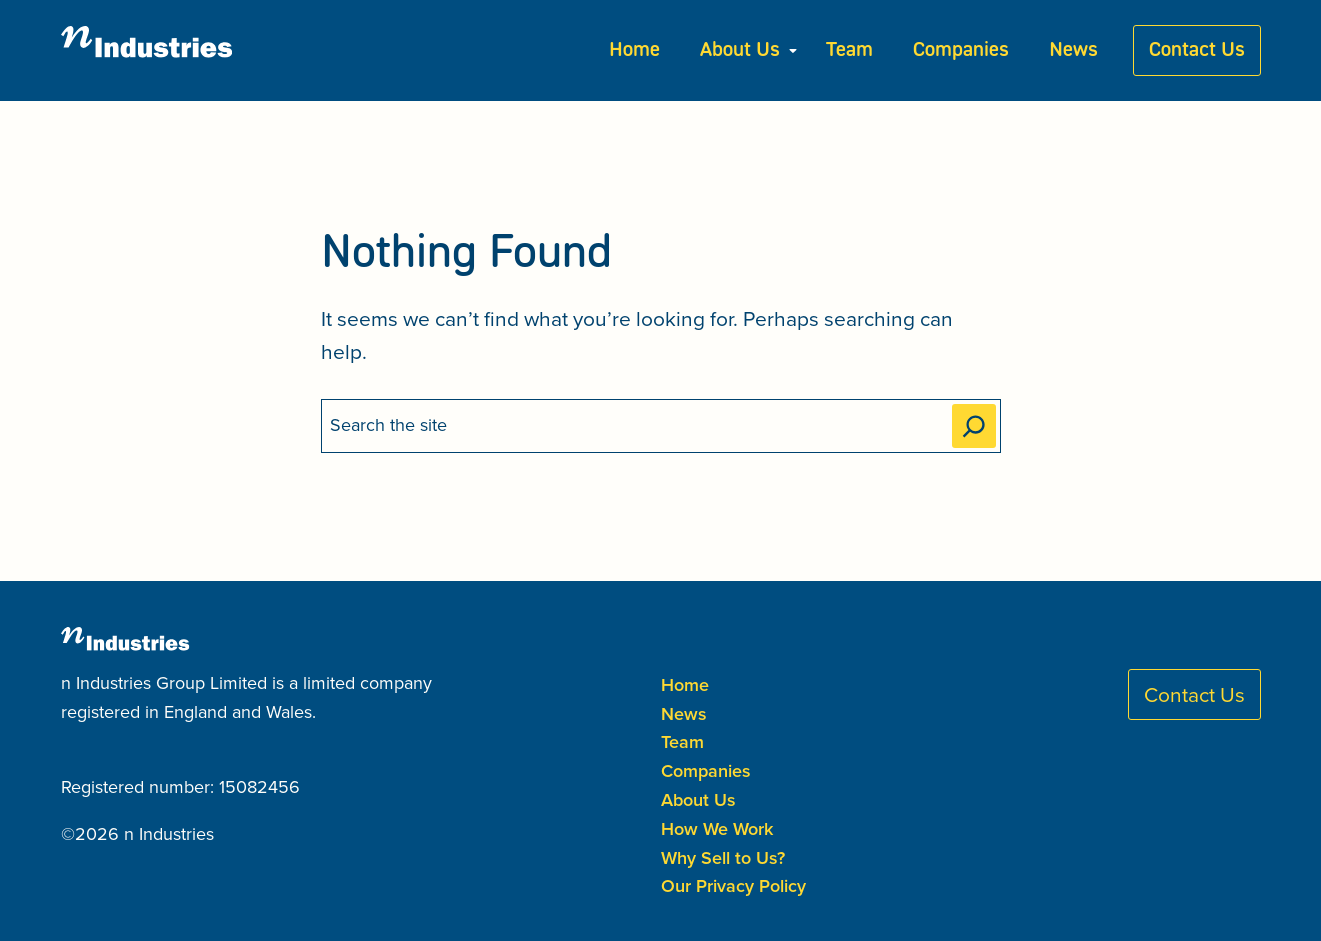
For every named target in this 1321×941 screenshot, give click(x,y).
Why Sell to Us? (723, 857)
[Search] (974, 426)
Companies (961, 50)
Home (634, 50)
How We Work (717, 828)
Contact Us (1197, 50)
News (1073, 50)
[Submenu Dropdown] (793, 51)
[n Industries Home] (161, 50)
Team (849, 50)
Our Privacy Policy (733, 885)
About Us (740, 50)
